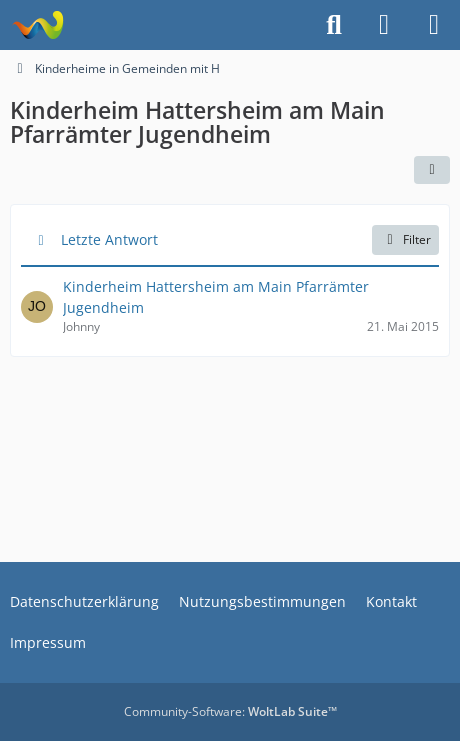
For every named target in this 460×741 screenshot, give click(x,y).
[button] (432, 170)
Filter (405, 239)
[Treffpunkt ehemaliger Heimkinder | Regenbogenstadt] (37, 25)
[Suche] (334, 25)
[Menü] (434, 25)
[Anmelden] (384, 25)
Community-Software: (230, 711)
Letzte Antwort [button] (109, 239)
